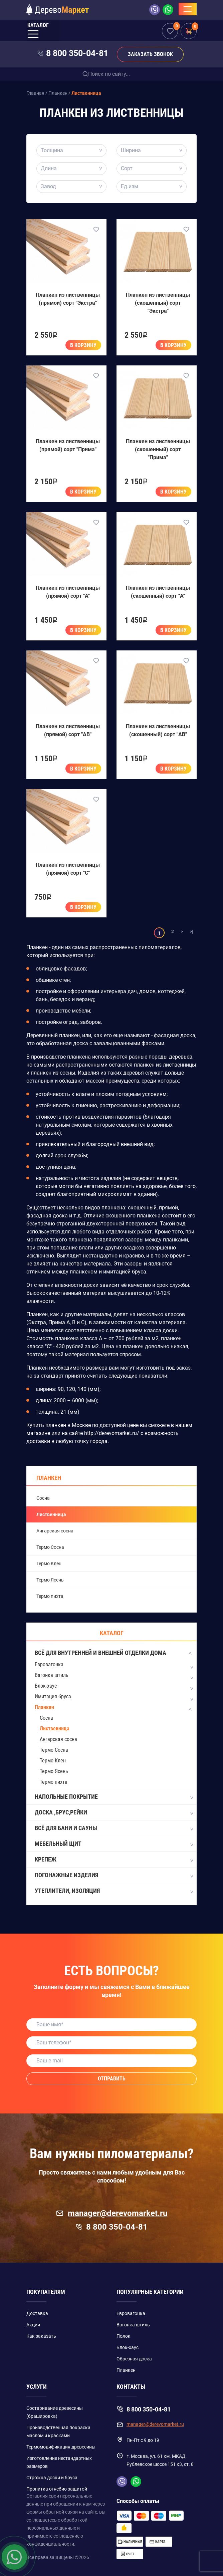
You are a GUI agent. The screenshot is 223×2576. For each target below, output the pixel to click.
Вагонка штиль (51, 1675)
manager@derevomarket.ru (112, 2213)
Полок (124, 2336)
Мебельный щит (114, 1844)
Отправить (112, 2078)
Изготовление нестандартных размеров (59, 2462)
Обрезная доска (134, 2358)
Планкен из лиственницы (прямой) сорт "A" (68, 592)
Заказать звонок (150, 54)
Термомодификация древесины (60, 2447)
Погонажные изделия (114, 1876)
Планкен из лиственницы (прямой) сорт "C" (68, 869)
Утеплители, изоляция (114, 1891)
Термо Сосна (50, 1547)
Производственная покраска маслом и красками (58, 2431)
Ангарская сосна (54, 1530)
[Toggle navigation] (188, 9)
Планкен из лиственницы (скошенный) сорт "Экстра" (158, 303)
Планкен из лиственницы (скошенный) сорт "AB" (158, 730)
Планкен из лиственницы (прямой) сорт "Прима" (68, 445)
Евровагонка (49, 1664)
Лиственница (51, 1514)
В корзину (83, 345)
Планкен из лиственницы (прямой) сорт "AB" (68, 730)
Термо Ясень (50, 1580)
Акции (33, 2324)
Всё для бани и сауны (114, 1828)
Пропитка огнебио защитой (56, 2489)
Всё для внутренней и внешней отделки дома (114, 1653)
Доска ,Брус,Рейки (114, 1813)
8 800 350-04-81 (77, 53)
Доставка (37, 2313)
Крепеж (114, 1860)
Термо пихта (49, 1596)
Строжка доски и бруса (51, 2477)
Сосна (43, 1498)
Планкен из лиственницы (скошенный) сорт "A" (158, 592)
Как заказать (41, 2336)
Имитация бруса (53, 1696)
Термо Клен (48, 1563)
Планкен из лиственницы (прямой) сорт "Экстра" (68, 299)
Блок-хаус (46, 1686)
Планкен (48, 1477)
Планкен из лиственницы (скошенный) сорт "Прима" (158, 449)
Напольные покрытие (114, 1797)
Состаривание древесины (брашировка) (54, 2412)
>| (191, 931)
